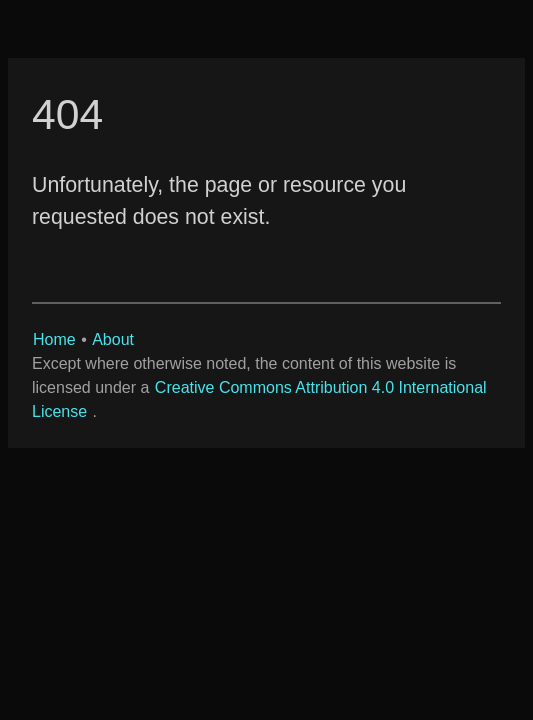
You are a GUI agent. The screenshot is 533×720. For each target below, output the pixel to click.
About (113, 339)
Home (54, 339)
